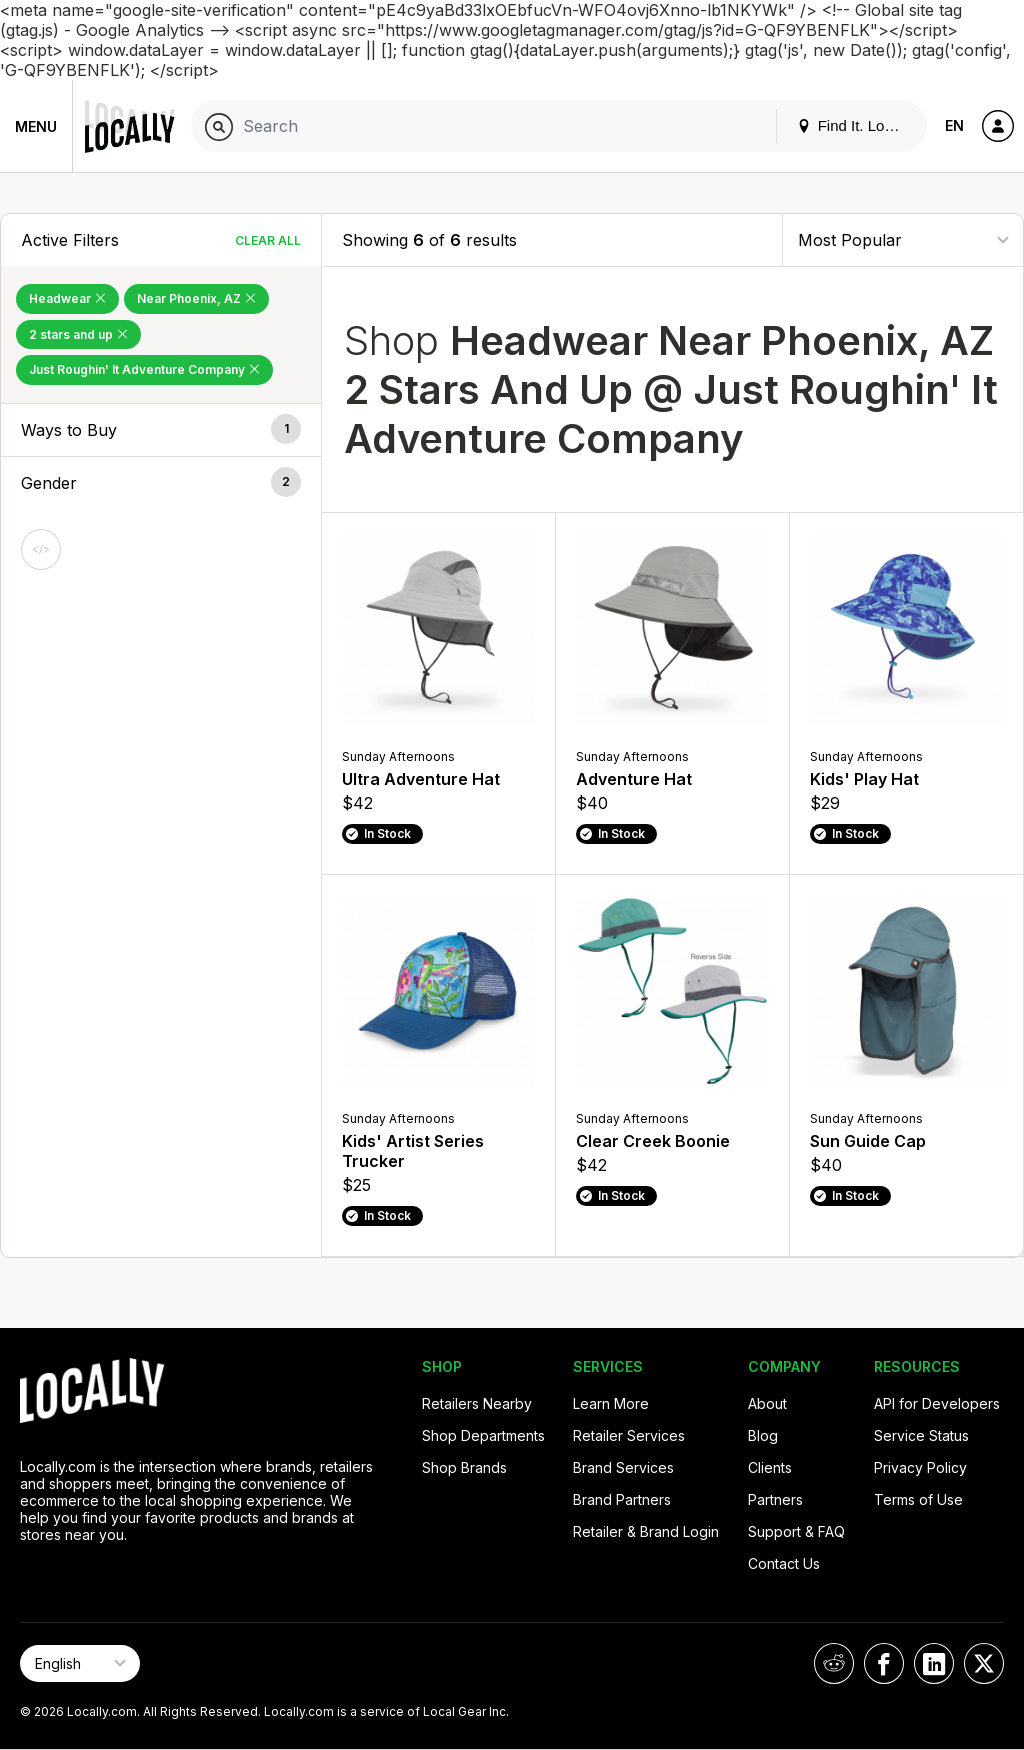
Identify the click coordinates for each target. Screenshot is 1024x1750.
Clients (770, 1467)
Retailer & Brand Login (646, 1531)
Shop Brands (464, 1467)
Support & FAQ (796, 1531)
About (767, 1403)
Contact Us (784, 1563)
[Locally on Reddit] (834, 1663)
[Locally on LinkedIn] (934, 1663)
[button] (161, 430)
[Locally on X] (984, 1663)
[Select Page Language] (80, 1663)
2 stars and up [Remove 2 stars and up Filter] (78, 334)
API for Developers (937, 1403)
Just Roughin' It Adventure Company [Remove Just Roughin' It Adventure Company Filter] (144, 369)
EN (954, 125)
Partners (775, 1499)
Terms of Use (918, 1499)
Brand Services (623, 1467)
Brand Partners (622, 1499)
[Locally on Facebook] (884, 1663)
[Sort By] (903, 239)
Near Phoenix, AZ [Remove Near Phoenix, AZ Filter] (196, 298)
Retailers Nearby (477, 1403)
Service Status (921, 1435)
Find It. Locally (856, 125)
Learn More (611, 1403)
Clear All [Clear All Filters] (268, 240)
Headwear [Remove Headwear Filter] (67, 298)
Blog (763, 1435)
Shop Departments (483, 1435)
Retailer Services (629, 1435)
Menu (36, 126)
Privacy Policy (920, 1467)
